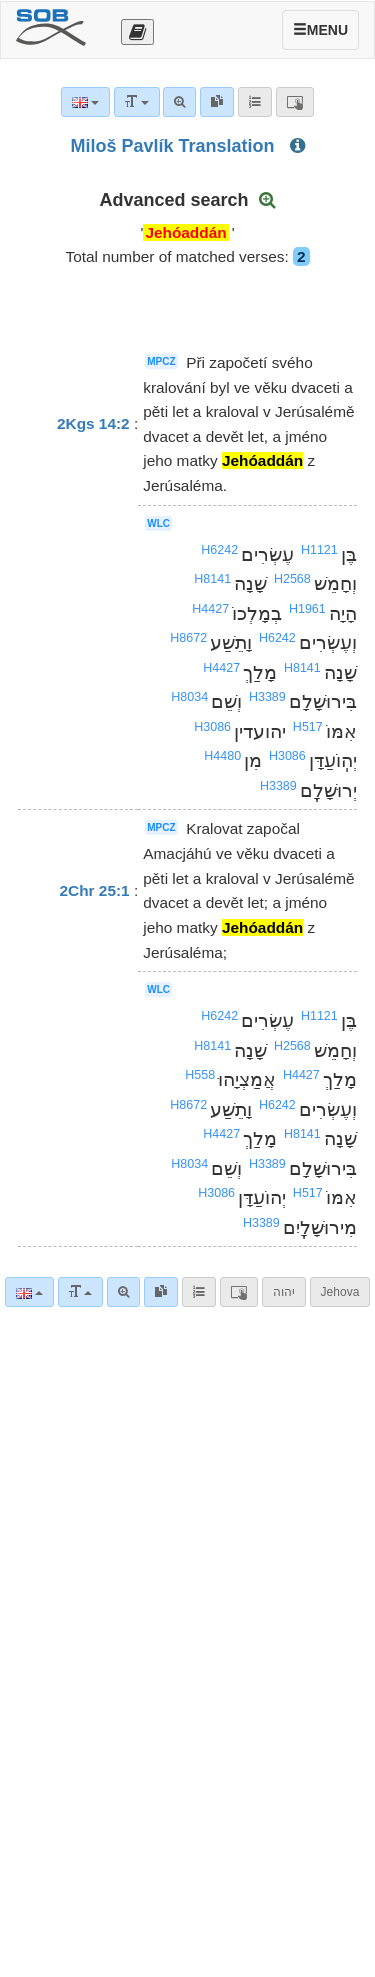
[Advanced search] (123, 1292)
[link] (161, 1292)
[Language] (29, 1292)
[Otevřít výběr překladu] (137, 32)
